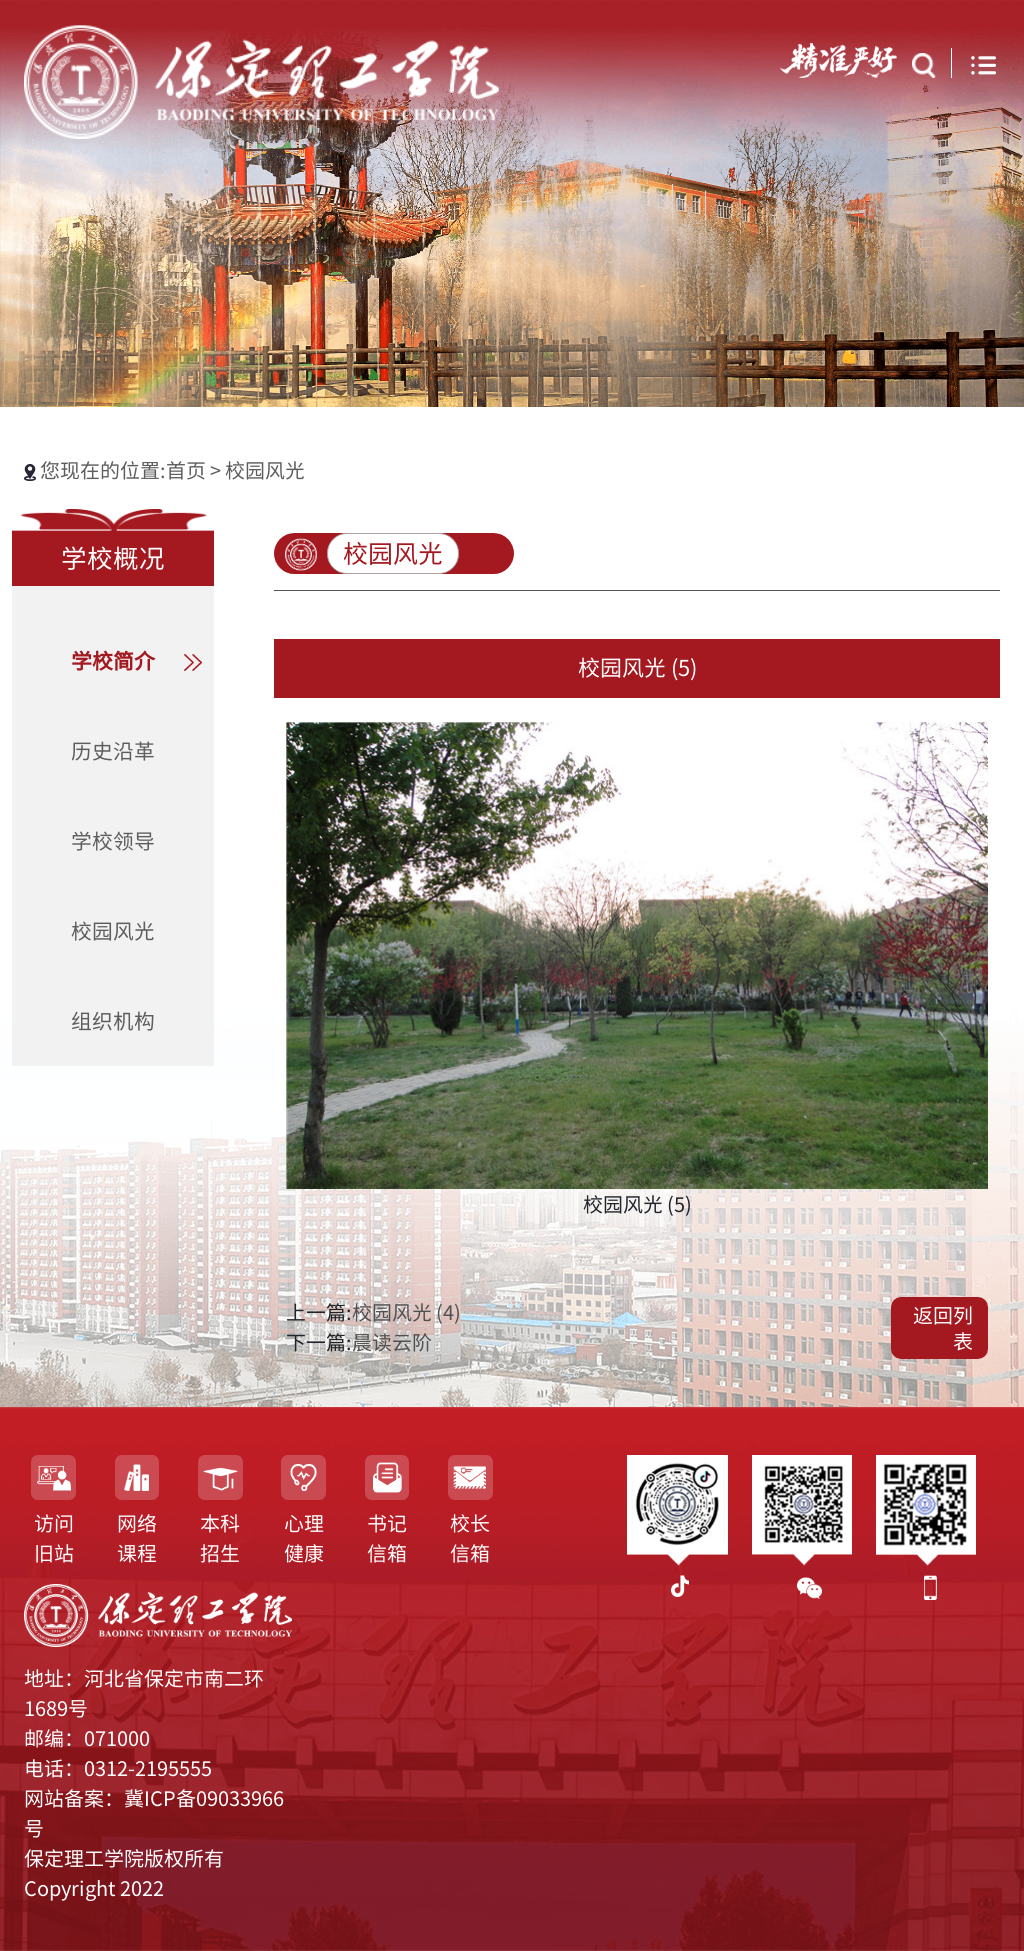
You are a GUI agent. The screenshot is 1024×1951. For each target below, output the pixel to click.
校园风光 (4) (406, 1312)
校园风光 (265, 470)
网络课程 (137, 1538)
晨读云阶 (392, 1342)
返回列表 (943, 1328)
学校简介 (113, 661)
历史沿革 (113, 751)
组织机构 (113, 1021)
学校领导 (113, 841)
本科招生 (220, 1538)
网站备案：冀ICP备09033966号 (154, 1813)
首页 (188, 470)
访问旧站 (54, 1538)
